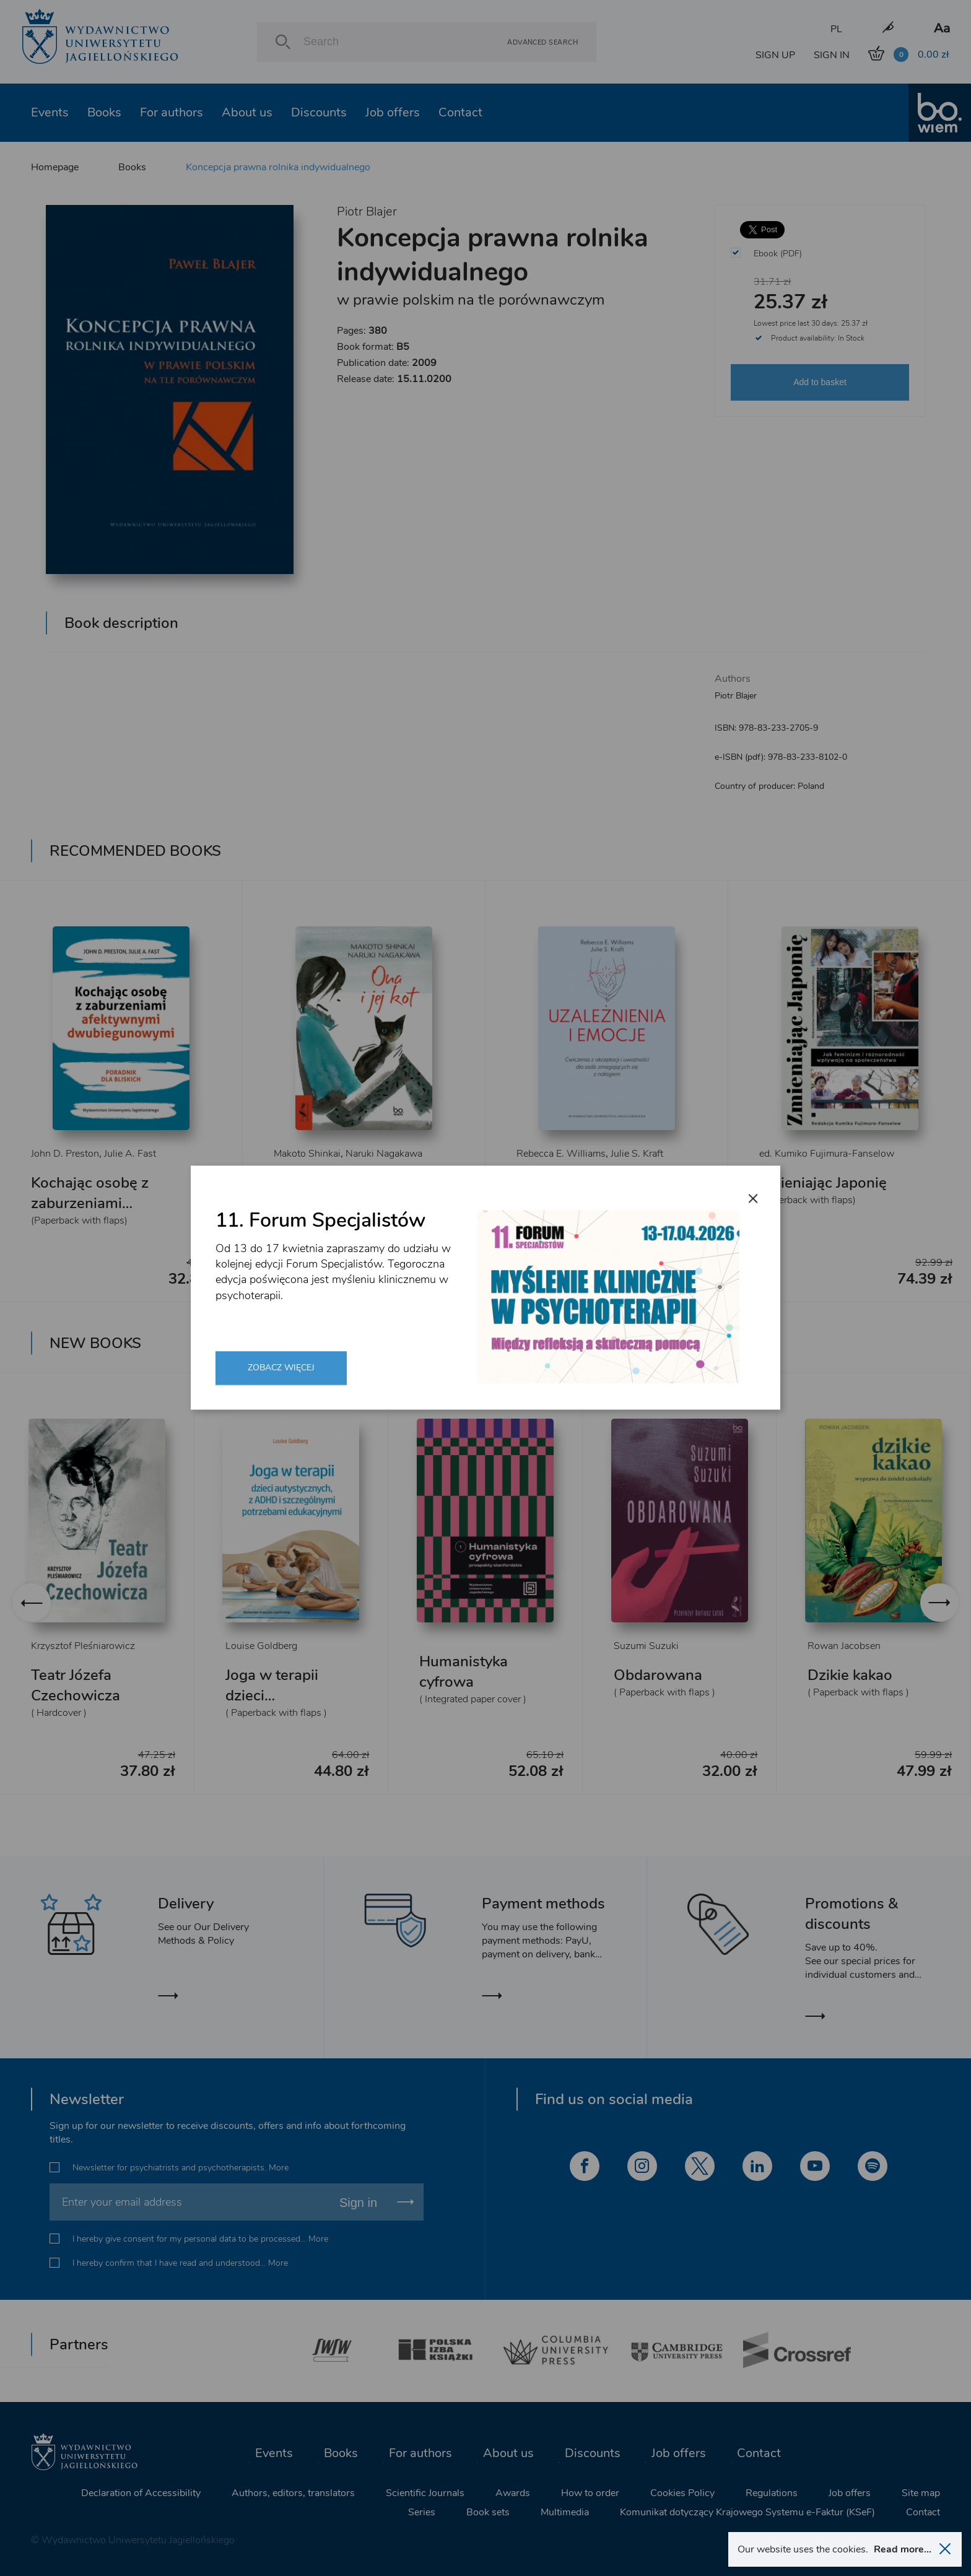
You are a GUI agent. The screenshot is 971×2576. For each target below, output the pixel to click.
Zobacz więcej (281, 1368)
